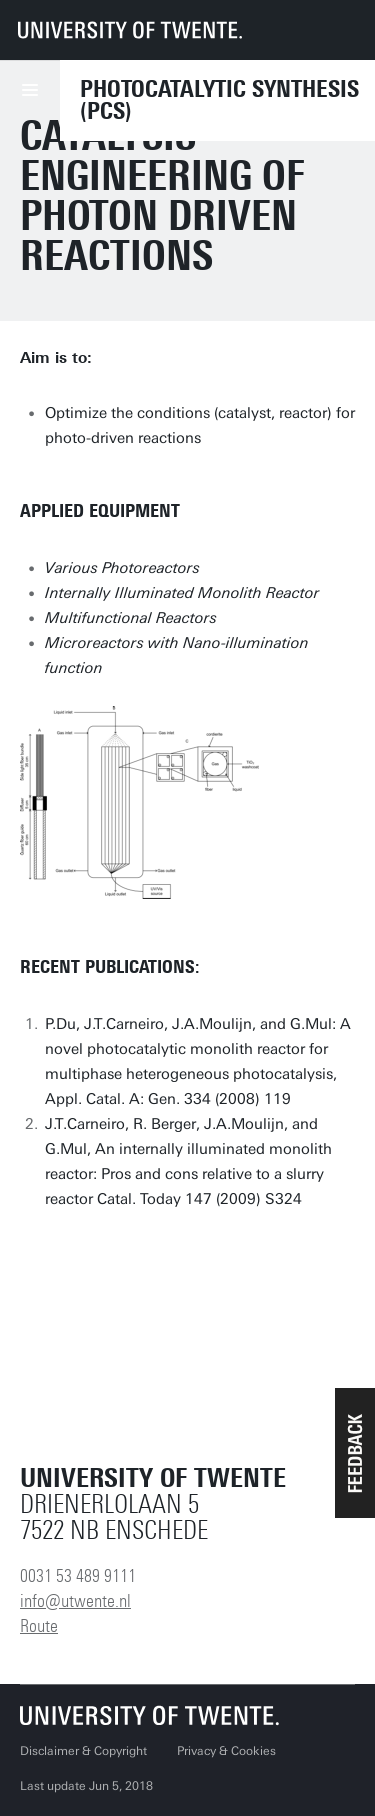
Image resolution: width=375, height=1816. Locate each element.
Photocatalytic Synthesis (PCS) (219, 100)
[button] (355, 1453)
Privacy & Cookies (226, 1751)
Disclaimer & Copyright (83, 1751)
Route (39, 1626)
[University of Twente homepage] (130, 30)
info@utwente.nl (75, 1601)
